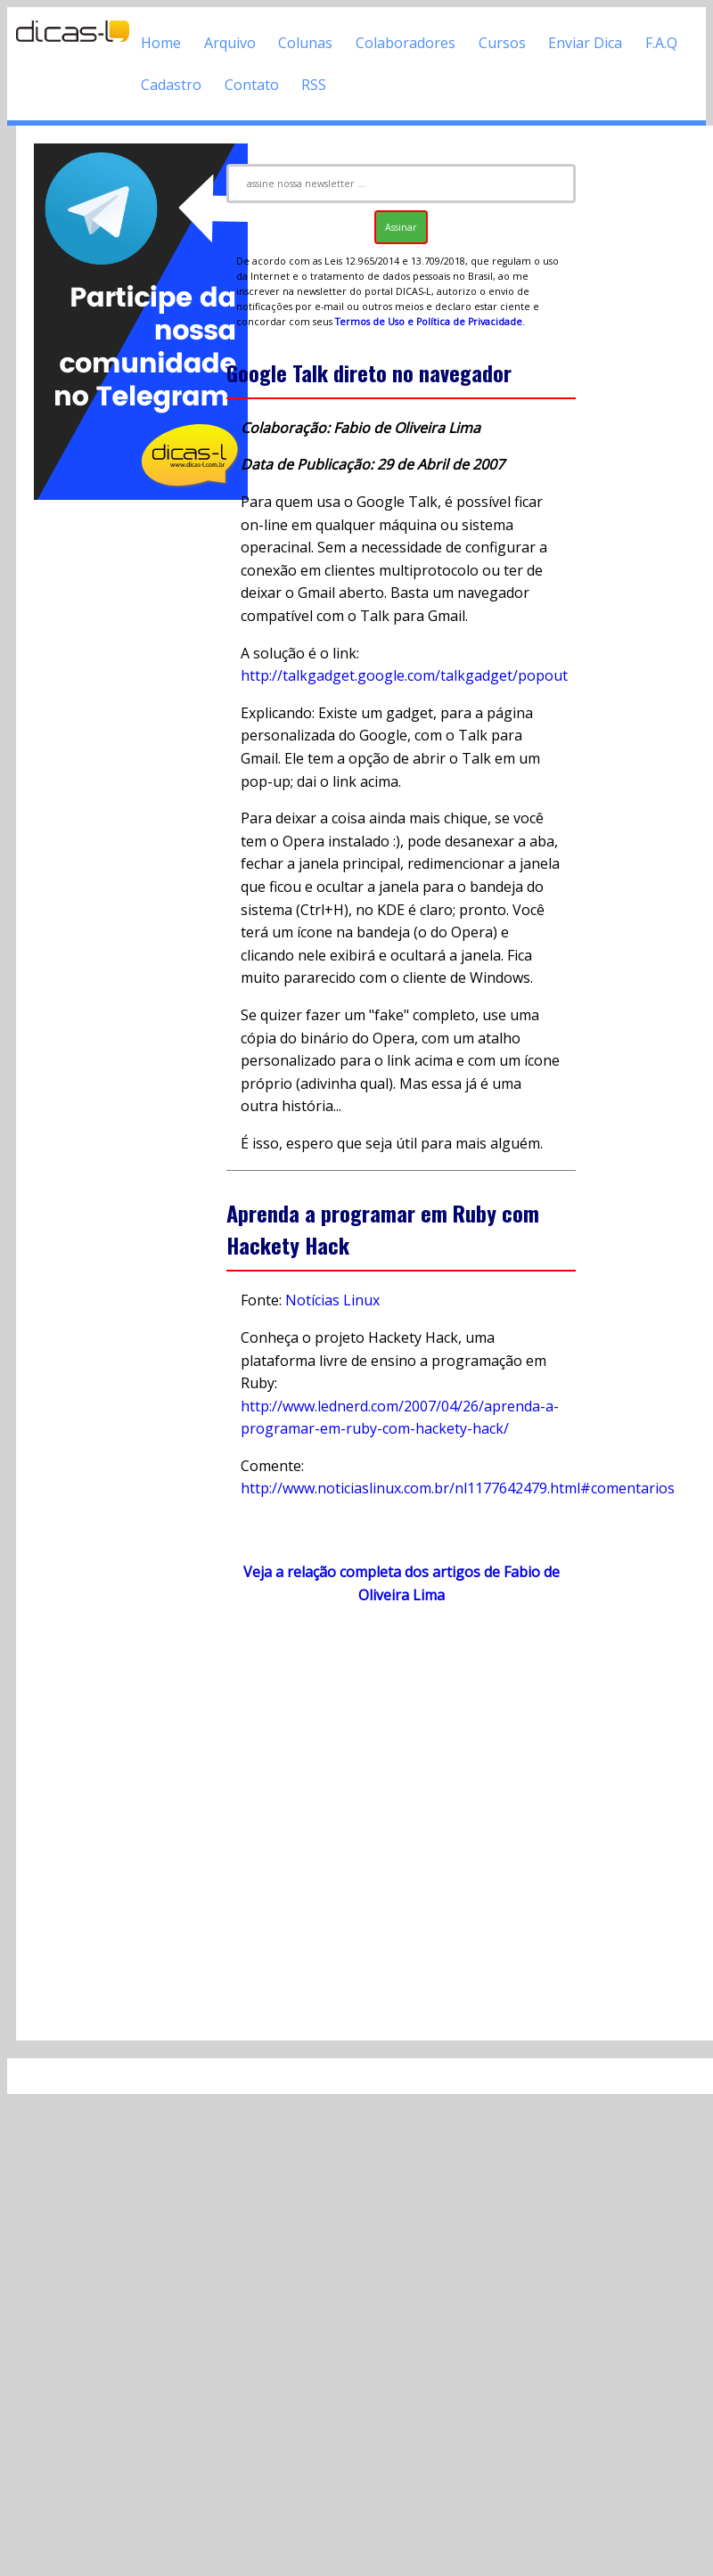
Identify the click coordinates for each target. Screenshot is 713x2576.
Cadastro (171, 84)
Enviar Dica (585, 43)
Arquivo (230, 43)
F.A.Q (661, 43)
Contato (252, 84)
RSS (313, 84)
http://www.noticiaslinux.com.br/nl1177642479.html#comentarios (458, 1488)
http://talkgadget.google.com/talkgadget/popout (404, 675)
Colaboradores (405, 43)
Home (161, 43)
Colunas (305, 43)
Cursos (502, 43)
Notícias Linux (332, 1300)
